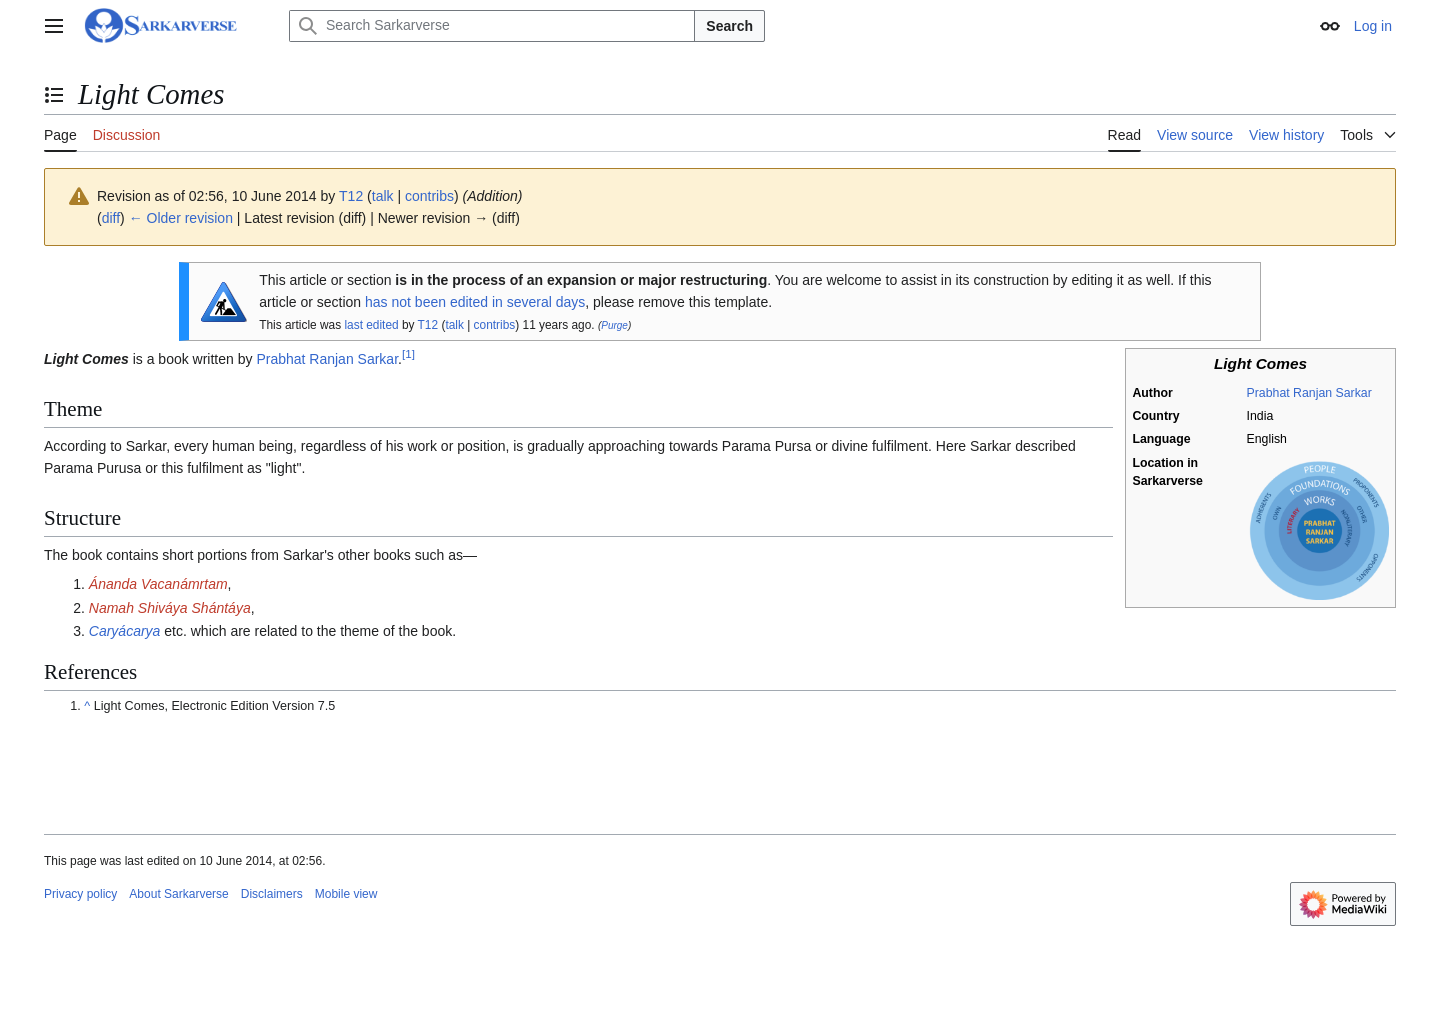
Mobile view (346, 894)
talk (383, 196)
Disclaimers (272, 894)
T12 (428, 325)
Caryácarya (125, 631)
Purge (614, 325)
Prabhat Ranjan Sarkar (1309, 393)
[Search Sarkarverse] (492, 26)
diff (111, 218)
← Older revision (181, 218)
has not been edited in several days (475, 302)
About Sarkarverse (178, 894)
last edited (371, 325)
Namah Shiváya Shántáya (170, 608)
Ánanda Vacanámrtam (158, 584)
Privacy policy (80, 894)
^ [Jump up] (87, 706)
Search (729, 26)
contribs (429, 196)
